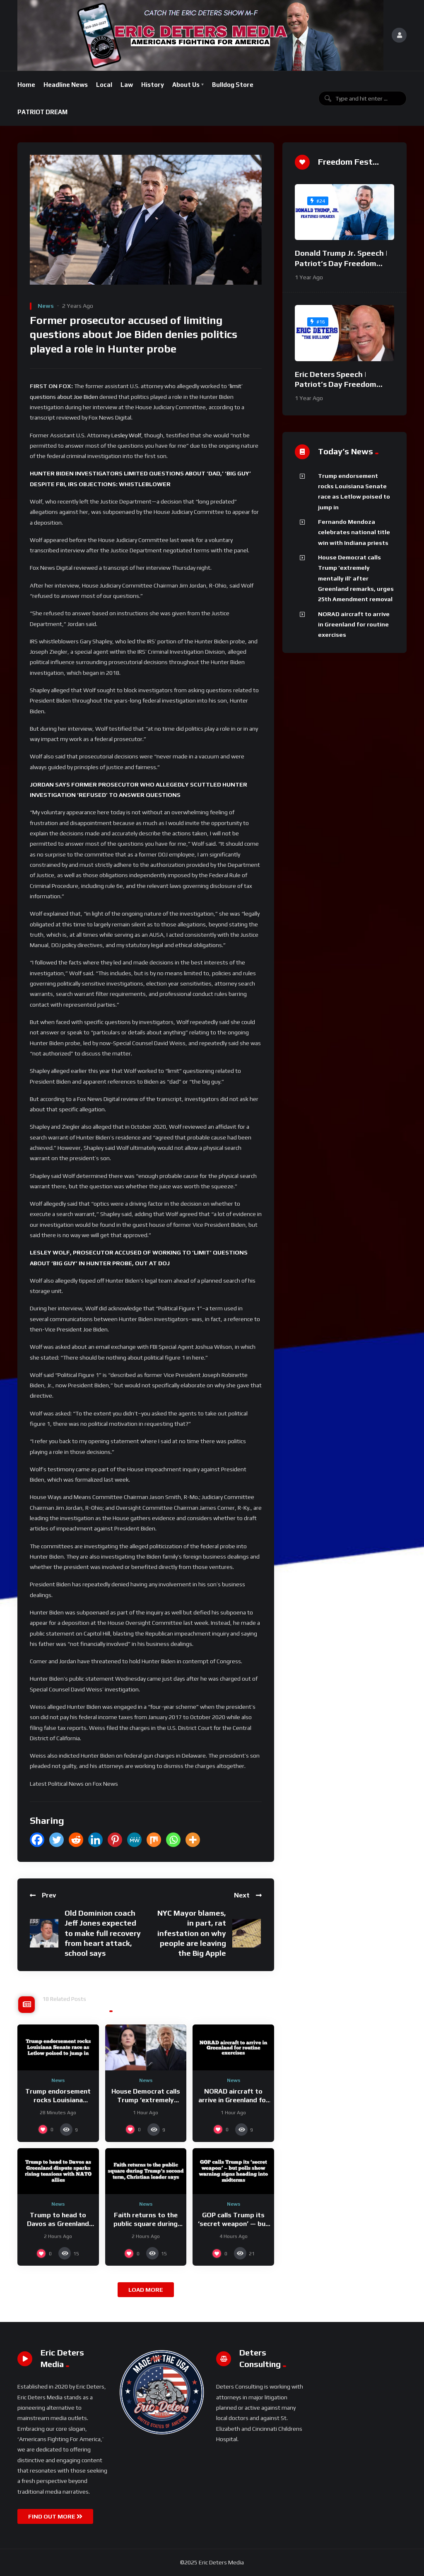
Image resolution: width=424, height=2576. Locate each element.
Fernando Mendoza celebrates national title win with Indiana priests (354, 532)
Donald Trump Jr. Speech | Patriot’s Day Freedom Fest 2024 (341, 263)
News (46, 305)
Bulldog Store (232, 84)
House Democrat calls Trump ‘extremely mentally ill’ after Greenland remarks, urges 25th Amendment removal (356, 578)
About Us (186, 84)
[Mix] (154, 1839)
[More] (193, 1839)
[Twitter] (56, 1839)
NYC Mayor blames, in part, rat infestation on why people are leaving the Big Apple (191, 1933)
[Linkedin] (95, 1839)
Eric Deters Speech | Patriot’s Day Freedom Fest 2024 (335, 384)
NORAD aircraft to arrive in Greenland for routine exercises (233, 2100)
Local (104, 84)
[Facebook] (37, 1839)
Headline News (65, 84)
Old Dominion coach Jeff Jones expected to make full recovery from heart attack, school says (103, 1933)
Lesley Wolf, (127, 435)
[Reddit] (76, 1839)
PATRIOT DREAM (42, 111)
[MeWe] (134, 1839)
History (152, 84)
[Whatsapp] (173, 1839)
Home (26, 84)
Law (126, 84)
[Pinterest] (115, 1839)
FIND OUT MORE (55, 2516)
